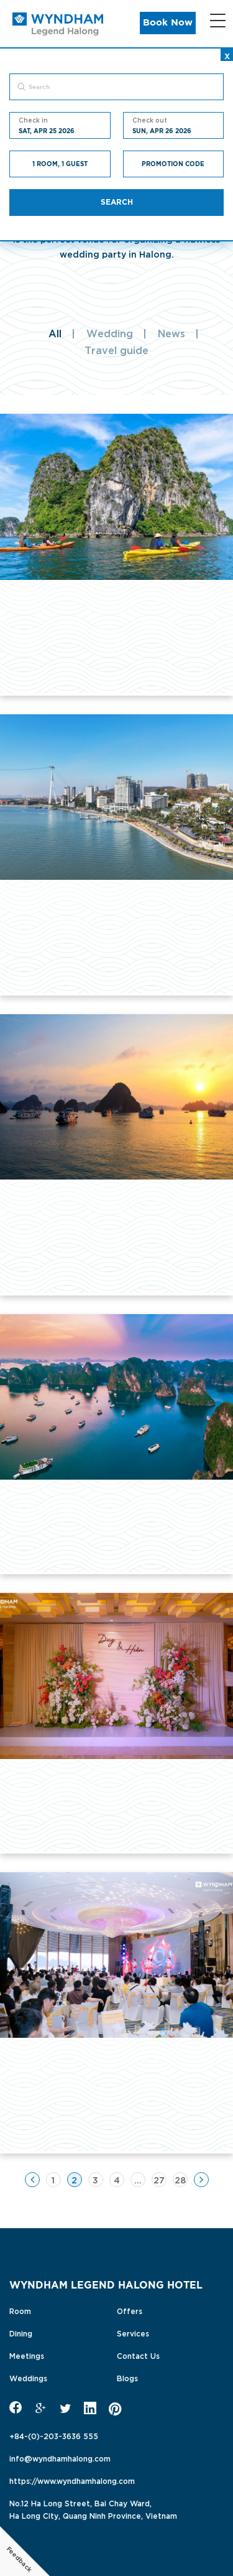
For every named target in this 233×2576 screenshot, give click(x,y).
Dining (20, 2333)
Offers (129, 2310)
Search (117, 202)
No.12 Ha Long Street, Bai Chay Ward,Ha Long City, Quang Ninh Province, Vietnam (93, 2509)
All (55, 332)
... (138, 2179)
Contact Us (138, 2355)
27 (159, 2179)
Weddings (28, 2377)
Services (133, 2333)
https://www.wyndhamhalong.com (72, 2480)
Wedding (109, 332)
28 (180, 2179)
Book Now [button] (168, 22)
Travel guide (116, 349)
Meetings (26, 2355)
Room (20, 2310)
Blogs (127, 2377)
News (171, 332)
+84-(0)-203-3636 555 (53, 2435)
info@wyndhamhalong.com (60, 2458)
